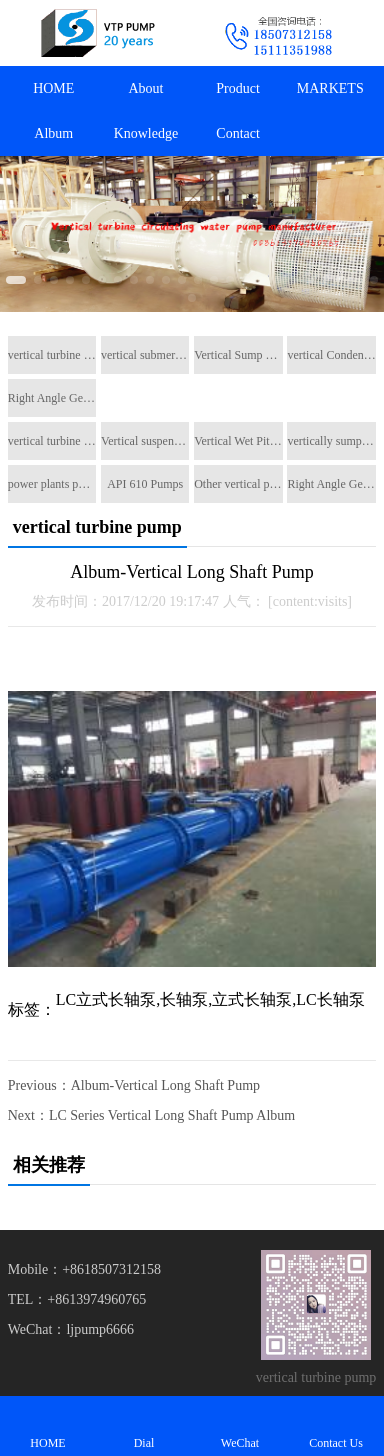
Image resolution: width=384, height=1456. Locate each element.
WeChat (240, 1425)
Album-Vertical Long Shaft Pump (165, 1085)
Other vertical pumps (238, 484)
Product (238, 88)
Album (53, 133)
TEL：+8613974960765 (77, 1299)
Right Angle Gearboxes (52, 398)
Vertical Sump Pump (238, 355)
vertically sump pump (331, 441)
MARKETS (330, 88)
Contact (238, 133)
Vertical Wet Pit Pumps (238, 441)
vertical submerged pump (145, 355)
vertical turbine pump (52, 355)
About (145, 88)
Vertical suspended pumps (145, 441)
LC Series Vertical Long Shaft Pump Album (172, 1115)
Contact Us (336, 1425)
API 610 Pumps (145, 484)
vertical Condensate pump (331, 355)
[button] (16, 280)
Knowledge (146, 133)
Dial (144, 1425)
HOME (53, 88)
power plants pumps (52, 484)
